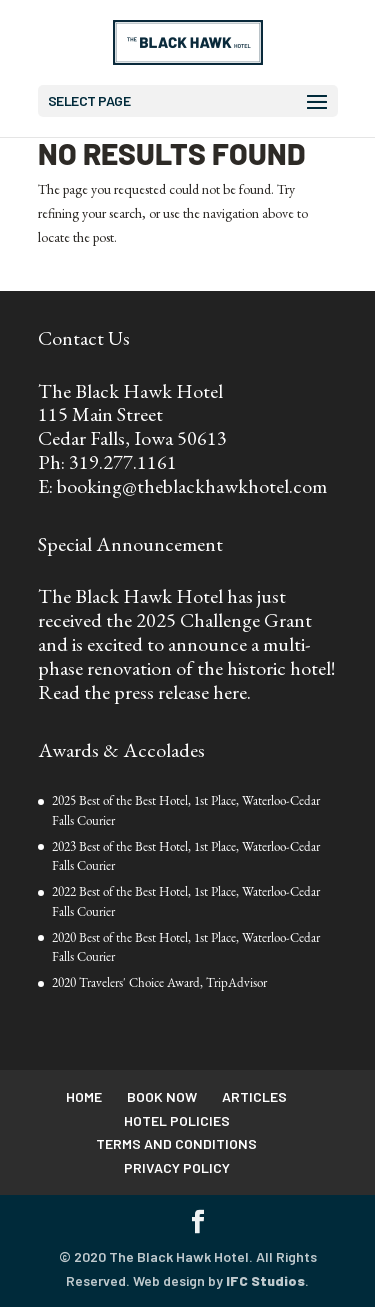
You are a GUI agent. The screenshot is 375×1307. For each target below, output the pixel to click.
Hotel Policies (177, 1120)
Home (84, 1096)
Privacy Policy (177, 1167)
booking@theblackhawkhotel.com (192, 486)
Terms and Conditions (176, 1143)
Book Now (162, 1096)
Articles (254, 1096)
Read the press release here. (144, 692)
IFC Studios (265, 1280)
